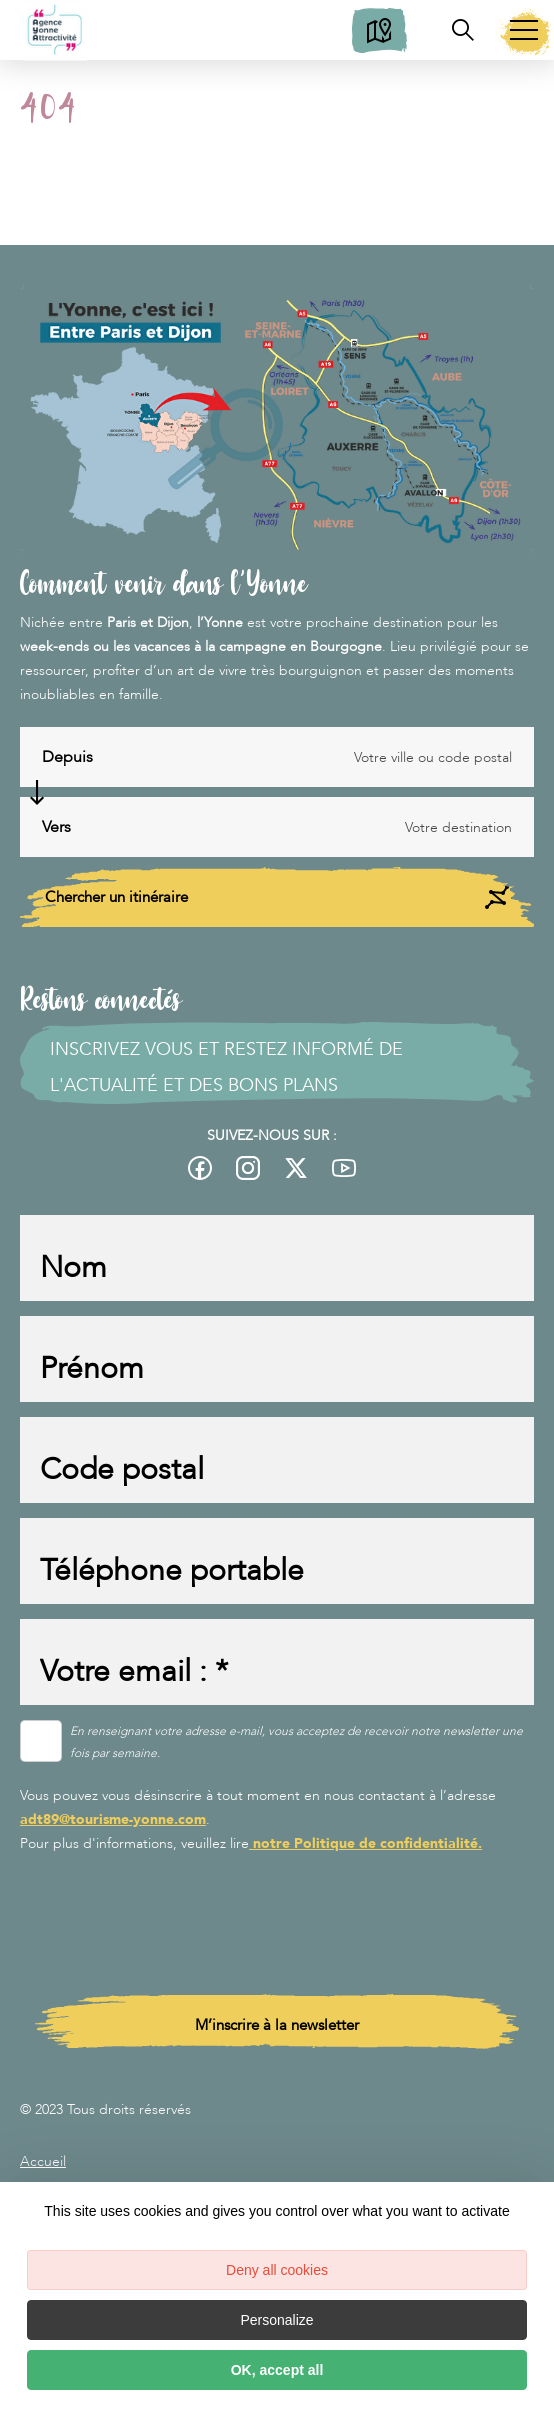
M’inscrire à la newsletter (277, 2025)
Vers (56, 827)
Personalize (276, 2320)
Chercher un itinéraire (277, 897)
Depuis (67, 757)
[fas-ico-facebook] (205, 1168)
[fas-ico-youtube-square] (344, 1168)
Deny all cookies (277, 2270)
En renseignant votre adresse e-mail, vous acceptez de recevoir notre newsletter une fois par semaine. (296, 1742)
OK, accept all (277, 2370)
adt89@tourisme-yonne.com (113, 1819)
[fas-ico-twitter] (296, 1168)
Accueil (43, 2161)
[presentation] (172, 1910)
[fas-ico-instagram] (248, 1168)
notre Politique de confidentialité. (365, 1843)
